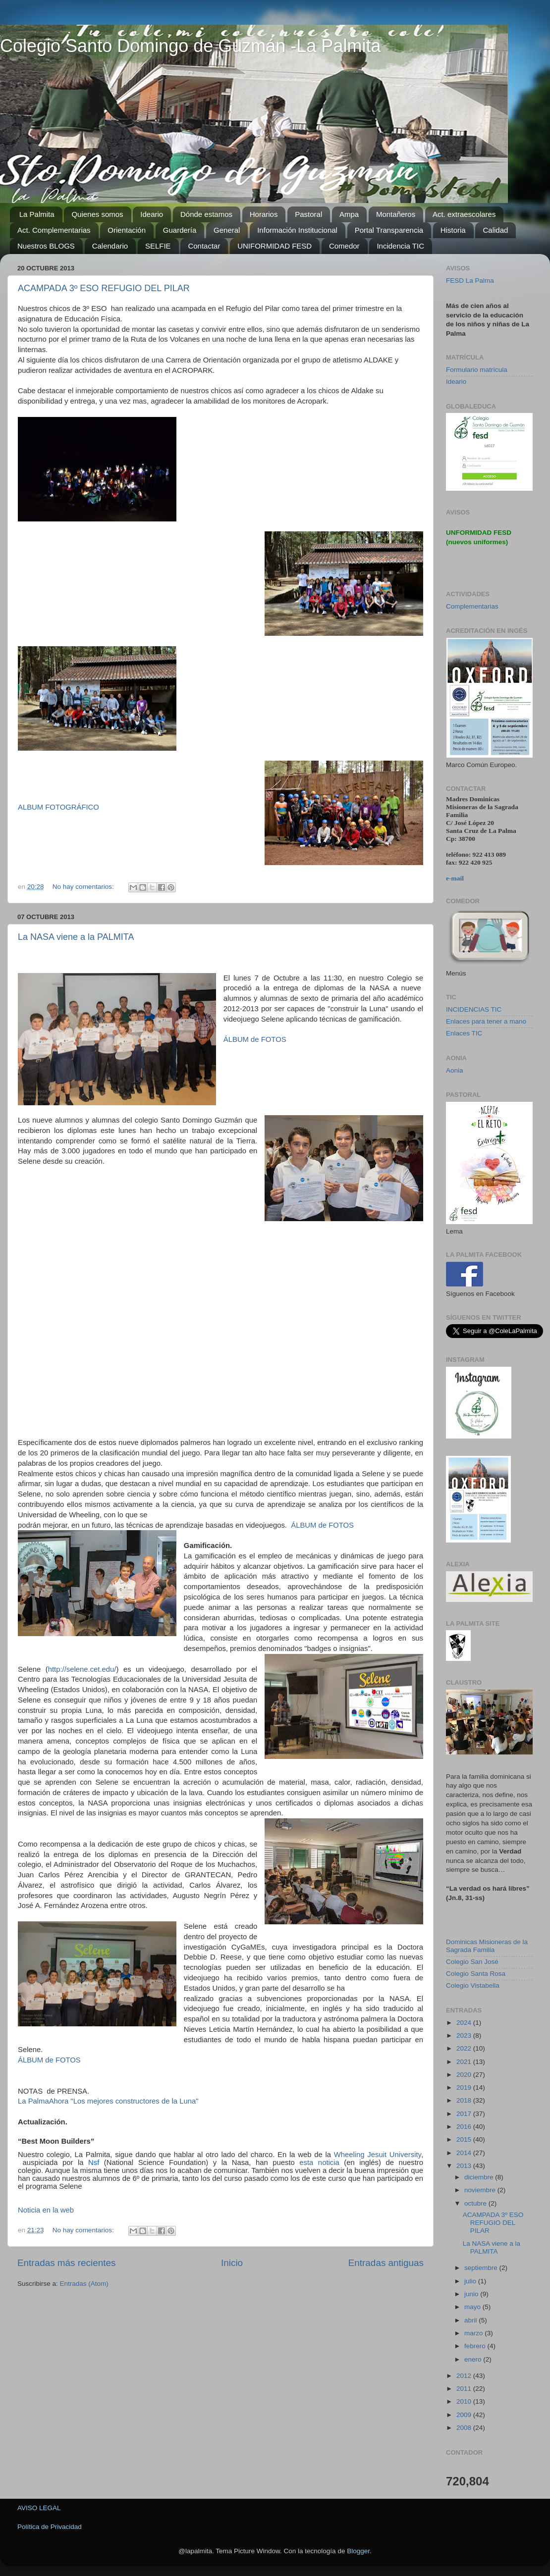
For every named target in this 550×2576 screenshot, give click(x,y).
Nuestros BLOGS (46, 246)
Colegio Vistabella (472, 1985)
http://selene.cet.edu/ (82, 1669)
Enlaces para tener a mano (486, 1021)
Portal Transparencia (389, 230)
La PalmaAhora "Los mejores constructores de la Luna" (108, 2101)
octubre (476, 2203)
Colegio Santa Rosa (475, 1973)
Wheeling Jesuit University (377, 2155)
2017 (464, 2113)
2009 (464, 2415)
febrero (476, 2346)
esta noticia (319, 2162)
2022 (464, 2048)
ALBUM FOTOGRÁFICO (58, 807)
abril (471, 2320)
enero (473, 2359)
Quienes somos (97, 214)
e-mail (455, 878)
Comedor (344, 246)
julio (471, 2281)
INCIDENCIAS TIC (473, 1009)
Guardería (180, 230)
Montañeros (395, 214)
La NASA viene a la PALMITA (76, 937)
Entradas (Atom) (84, 2283)
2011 (464, 2388)
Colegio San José (472, 1961)
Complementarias (472, 606)
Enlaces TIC (464, 1033)
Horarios (264, 214)
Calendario (110, 246)
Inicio (232, 2263)
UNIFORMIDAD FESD (274, 246)
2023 (464, 2035)
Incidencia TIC (400, 246)
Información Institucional (297, 230)
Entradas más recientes (66, 2263)
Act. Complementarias (54, 230)
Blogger (358, 2551)
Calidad (495, 230)
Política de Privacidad (49, 2526)
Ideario (151, 214)
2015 (464, 2139)
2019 (464, 2087)
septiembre (481, 2267)
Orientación (127, 230)
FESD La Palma (470, 280)
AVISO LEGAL (39, 2508)
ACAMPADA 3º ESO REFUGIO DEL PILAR (104, 288)
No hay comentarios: (84, 886)
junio (472, 2294)
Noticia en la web (46, 2210)
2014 (464, 2153)
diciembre (479, 2177)
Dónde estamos (206, 214)
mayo (473, 2307)
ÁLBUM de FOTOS (255, 1039)
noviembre (480, 2190)
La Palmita (37, 214)
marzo (474, 2333)
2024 (464, 2022)
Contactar (204, 246)
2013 (464, 2165)
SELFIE (158, 246)
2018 (464, 2100)
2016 (464, 2126)
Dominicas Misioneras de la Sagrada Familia (487, 1946)
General (227, 230)
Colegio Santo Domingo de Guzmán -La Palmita (190, 46)
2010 (464, 2401)
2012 (464, 2375)
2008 (464, 2427)
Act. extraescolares (464, 214)
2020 (464, 2074)
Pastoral (308, 214)
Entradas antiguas (386, 2263)
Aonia (454, 1070)
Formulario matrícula (476, 369)
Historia (453, 230)
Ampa (349, 214)
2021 (464, 2061)
